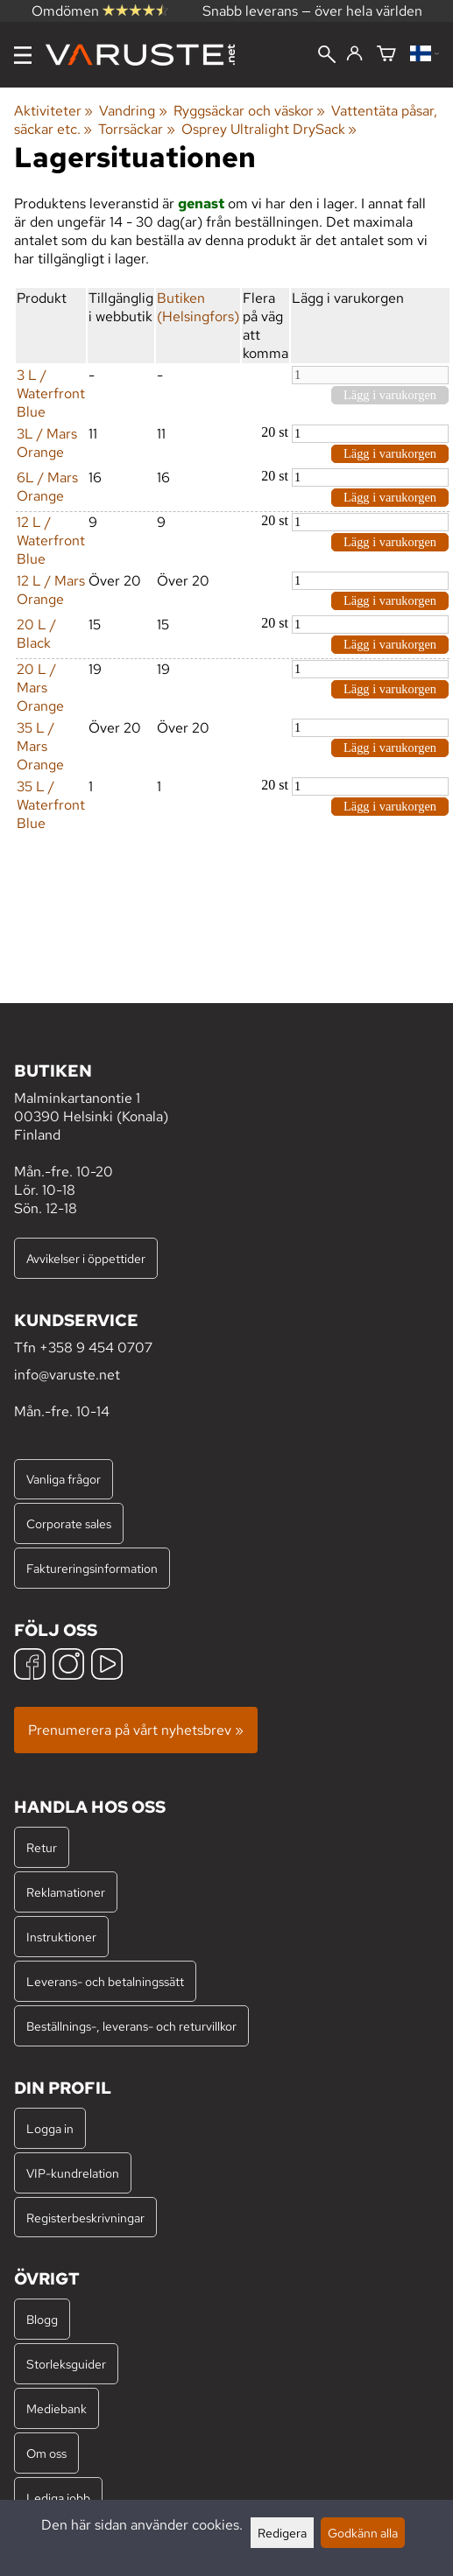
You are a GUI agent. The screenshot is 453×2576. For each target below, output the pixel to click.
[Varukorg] (386, 55)
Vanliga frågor (63, 1478)
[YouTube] (107, 1666)
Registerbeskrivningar (85, 2217)
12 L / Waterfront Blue (51, 540)
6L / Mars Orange (47, 486)
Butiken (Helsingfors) (198, 307)
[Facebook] (30, 1666)
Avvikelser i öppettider (85, 1258)
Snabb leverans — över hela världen (312, 11)
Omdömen (100, 11)
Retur (41, 1847)
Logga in (50, 2128)
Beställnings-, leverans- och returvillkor (131, 2026)
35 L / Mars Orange (40, 746)
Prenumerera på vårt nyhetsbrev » (136, 1730)
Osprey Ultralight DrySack (269, 129)
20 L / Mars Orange (40, 687)
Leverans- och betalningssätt (105, 1981)
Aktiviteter (53, 111)
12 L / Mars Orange (51, 590)
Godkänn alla (363, 2532)
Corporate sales (68, 1523)
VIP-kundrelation (72, 2173)
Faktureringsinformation (92, 1568)
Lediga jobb (58, 2497)
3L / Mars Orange (47, 443)
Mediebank (56, 2408)
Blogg (42, 2319)
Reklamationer (65, 1892)
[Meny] (23, 55)
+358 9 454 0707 (95, 1347)
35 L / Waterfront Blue (51, 804)
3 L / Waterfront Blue (51, 393)
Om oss (46, 2453)
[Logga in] (354, 54)
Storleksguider (66, 2363)
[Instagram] (68, 1666)
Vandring (132, 111)
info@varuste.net (67, 1374)
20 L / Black (36, 633)
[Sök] (327, 56)
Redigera (282, 2532)
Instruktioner (61, 1936)
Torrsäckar (136, 129)
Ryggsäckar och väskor (249, 111)
